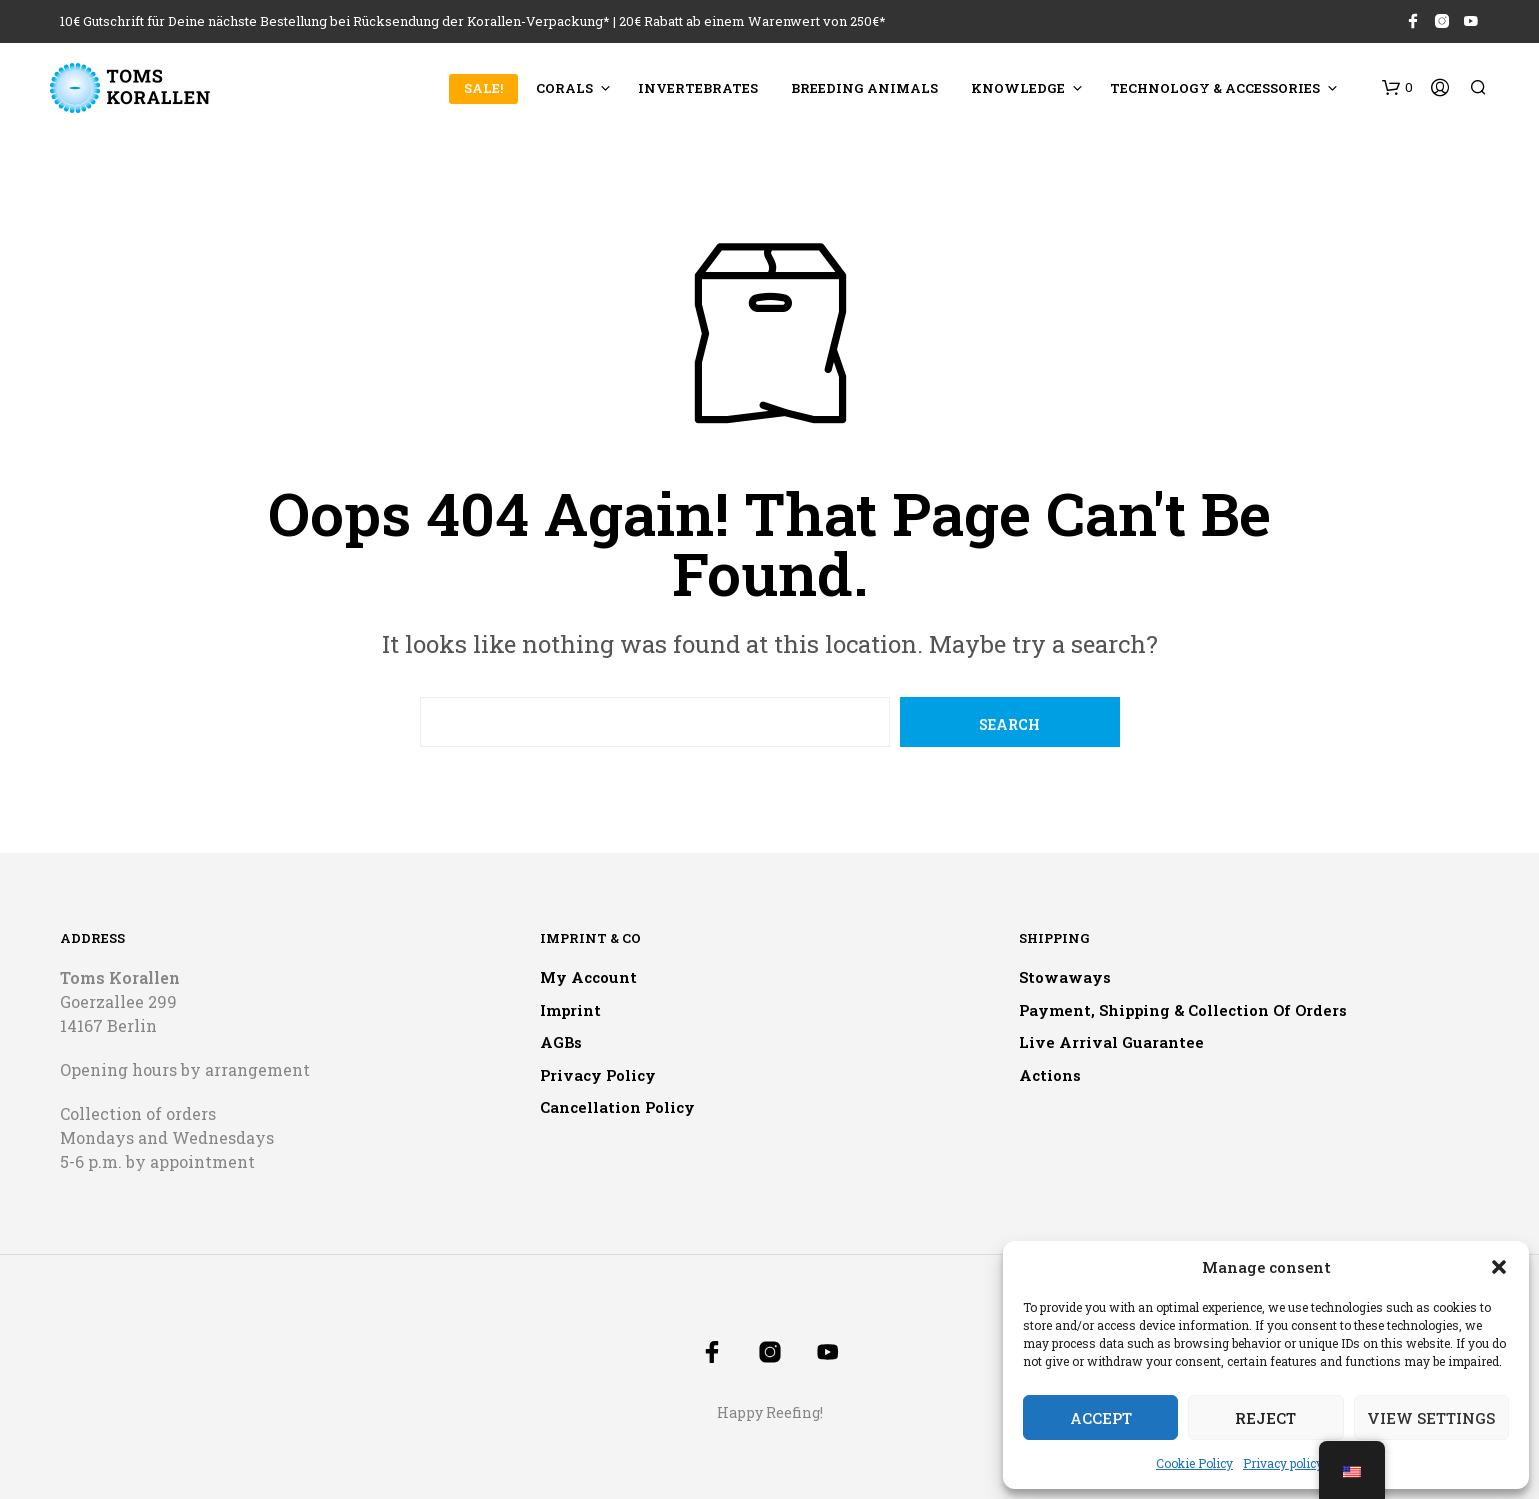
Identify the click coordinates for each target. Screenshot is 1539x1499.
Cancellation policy (617, 1107)
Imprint (570, 1010)
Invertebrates (698, 88)
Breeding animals (864, 88)
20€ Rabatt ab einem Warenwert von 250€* (752, 21)
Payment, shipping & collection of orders (1183, 1010)
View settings (1431, 1418)
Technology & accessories (1215, 88)
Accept (1101, 1418)
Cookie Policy (1194, 1463)
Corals (564, 88)
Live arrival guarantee (1111, 1042)
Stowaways (1065, 977)
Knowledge (1018, 88)
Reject (1265, 1418)
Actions (1050, 1075)
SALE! (483, 88)
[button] (1499, 1267)
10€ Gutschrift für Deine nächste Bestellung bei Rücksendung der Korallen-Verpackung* (335, 21)
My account (588, 977)
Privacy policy (1283, 1463)
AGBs (561, 1042)
